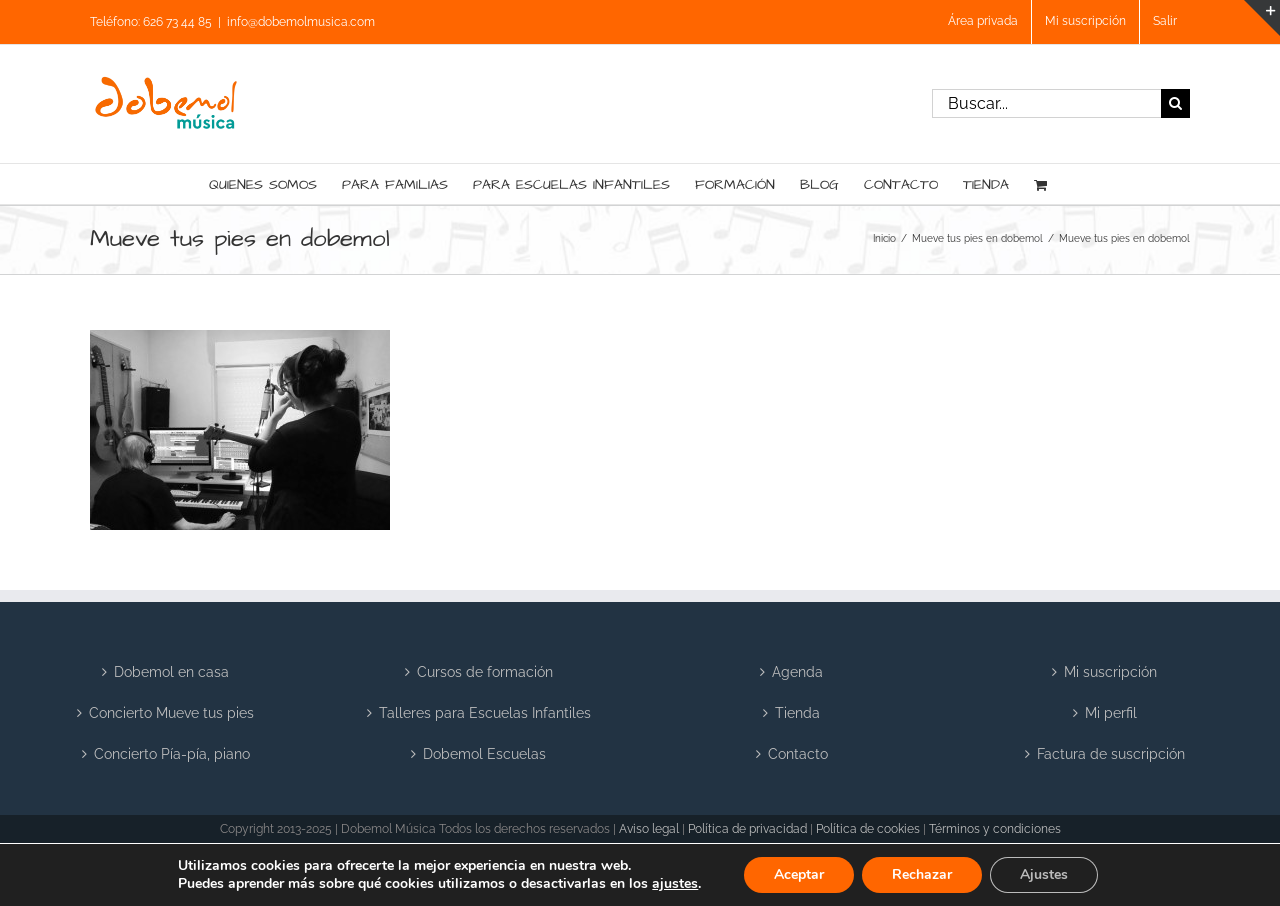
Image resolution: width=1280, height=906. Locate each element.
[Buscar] (1175, 103)
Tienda (797, 713)
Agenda (797, 672)
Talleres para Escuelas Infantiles (485, 713)
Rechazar (922, 874)
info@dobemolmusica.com (301, 22)
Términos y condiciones (995, 829)
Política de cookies (868, 829)
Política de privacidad (747, 829)
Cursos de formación (485, 672)
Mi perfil (1111, 713)
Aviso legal (649, 829)
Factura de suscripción (1111, 754)
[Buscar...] (1046, 103)
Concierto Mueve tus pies (171, 713)
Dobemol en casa (171, 672)
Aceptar (799, 874)
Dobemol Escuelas (484, 754)
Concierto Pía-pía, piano (172, 754)
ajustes (675, 884)
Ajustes (1044, 874)
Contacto (798, 754)
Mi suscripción (1110, 672)
